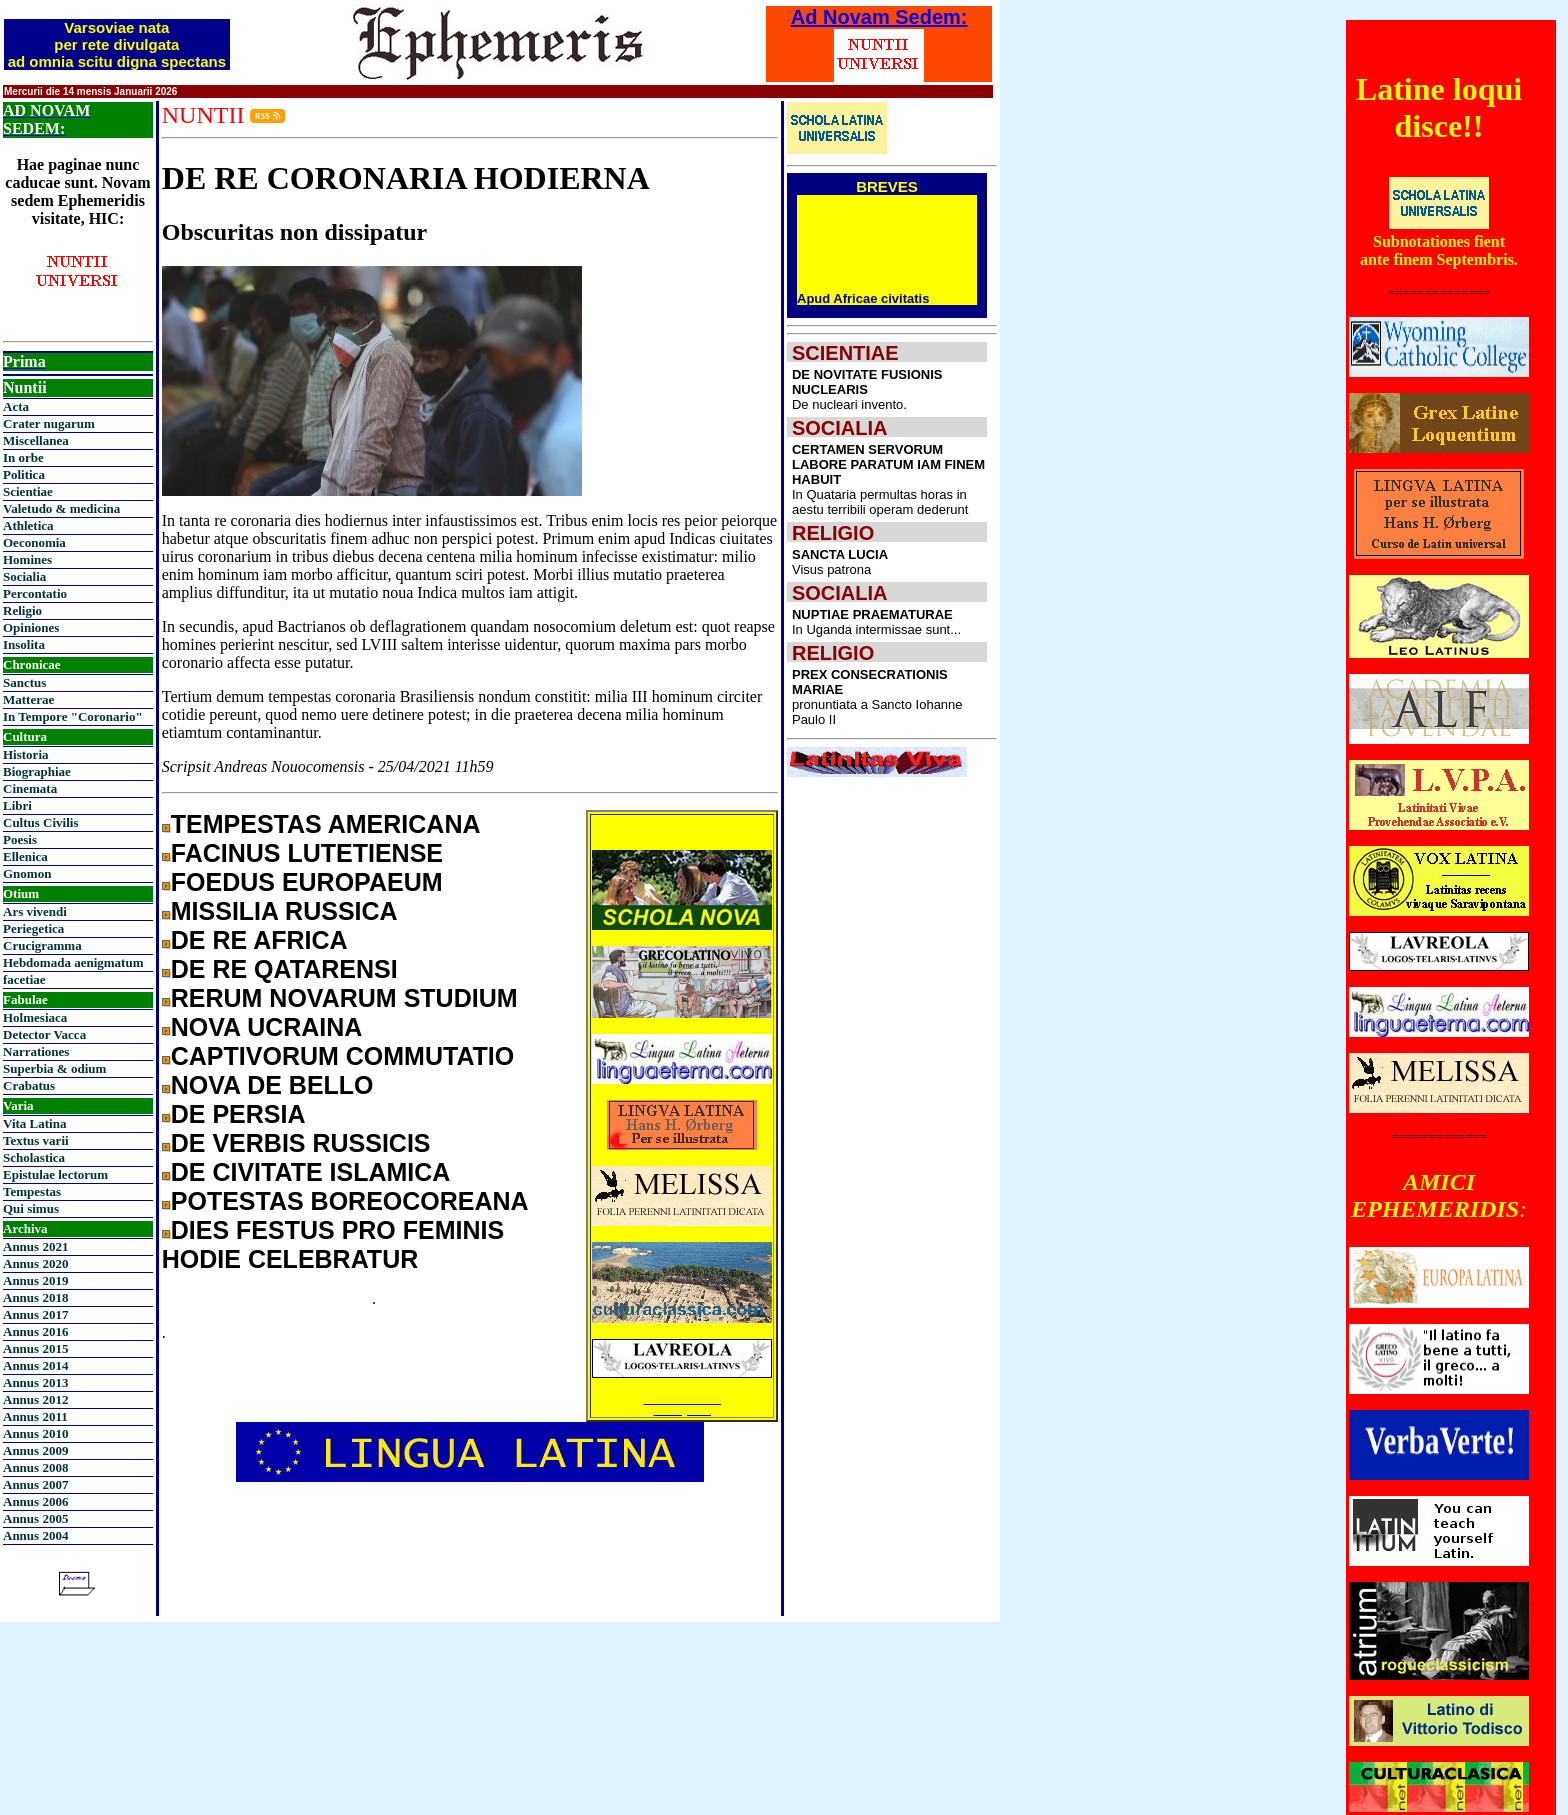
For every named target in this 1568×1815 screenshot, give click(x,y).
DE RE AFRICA (259, 940)
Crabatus (29, 1085)
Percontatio (35, 593)
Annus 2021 (35, 1246)
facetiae (24, 979)
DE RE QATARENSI (284, 969)
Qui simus (31, 1208)
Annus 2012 (35, 1399)
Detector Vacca (44, 1034)
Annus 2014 (35, 1365)
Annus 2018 (35, 1297)
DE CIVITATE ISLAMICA (311, 1172)
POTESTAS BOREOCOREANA (350, 1201)
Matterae (28, 699)
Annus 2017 (35, 1314)
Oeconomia (34, 542)
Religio (22, 610)
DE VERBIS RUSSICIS (301, 1143)
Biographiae (37, 771)
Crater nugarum (49, 423)
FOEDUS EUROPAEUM (307, 882)
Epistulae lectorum (55, 1174)
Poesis (20, 839)
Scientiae (28, 491)
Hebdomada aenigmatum (73, 962)
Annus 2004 (35, 1535)
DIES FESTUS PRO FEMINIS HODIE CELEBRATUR (333, 1244)
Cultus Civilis (41, 822)
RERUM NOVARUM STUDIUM (344, 998)
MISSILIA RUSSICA (284, 911)
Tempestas (32, 1191)
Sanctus (24, 682)
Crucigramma (42, 945)
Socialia (24, 576)
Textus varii (36, 1140)
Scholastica (34, 1157)
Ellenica (25, 856)
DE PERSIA (238, 1114)
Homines (27, 559)
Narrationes (36, 1051)
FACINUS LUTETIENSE (307, 853)
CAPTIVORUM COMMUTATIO (342, 1056)
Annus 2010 (35, 1433)
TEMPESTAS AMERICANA (326, 824)
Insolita (24, 644)
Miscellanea (36, 440)
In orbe (23, 457)
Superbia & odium (54, 1068)
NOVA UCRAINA (267, 1027)
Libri (17, 805)
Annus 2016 (35, 1331)
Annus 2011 (35, 1416)
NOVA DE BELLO (272, 1085)
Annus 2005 (35, 1518)
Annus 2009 (35, 1450)
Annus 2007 (35, 1484)
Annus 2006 (35, 1501)
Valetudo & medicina (61, 508)
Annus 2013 (35, 1382)
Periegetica (33, 928)
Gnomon (27, 873)
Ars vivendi (35, 911)
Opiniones (31, 627)
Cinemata (30, 788)
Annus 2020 (35, 1263)
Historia (26, 754)
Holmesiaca (35, 1017)
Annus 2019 (35, 1280)
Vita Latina (34, 1123)
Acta (16, 406)
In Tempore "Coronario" (73, 716)
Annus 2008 (35, 1467)
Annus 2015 (35, 1348)
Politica (24, 474)
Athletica (28, 525)
